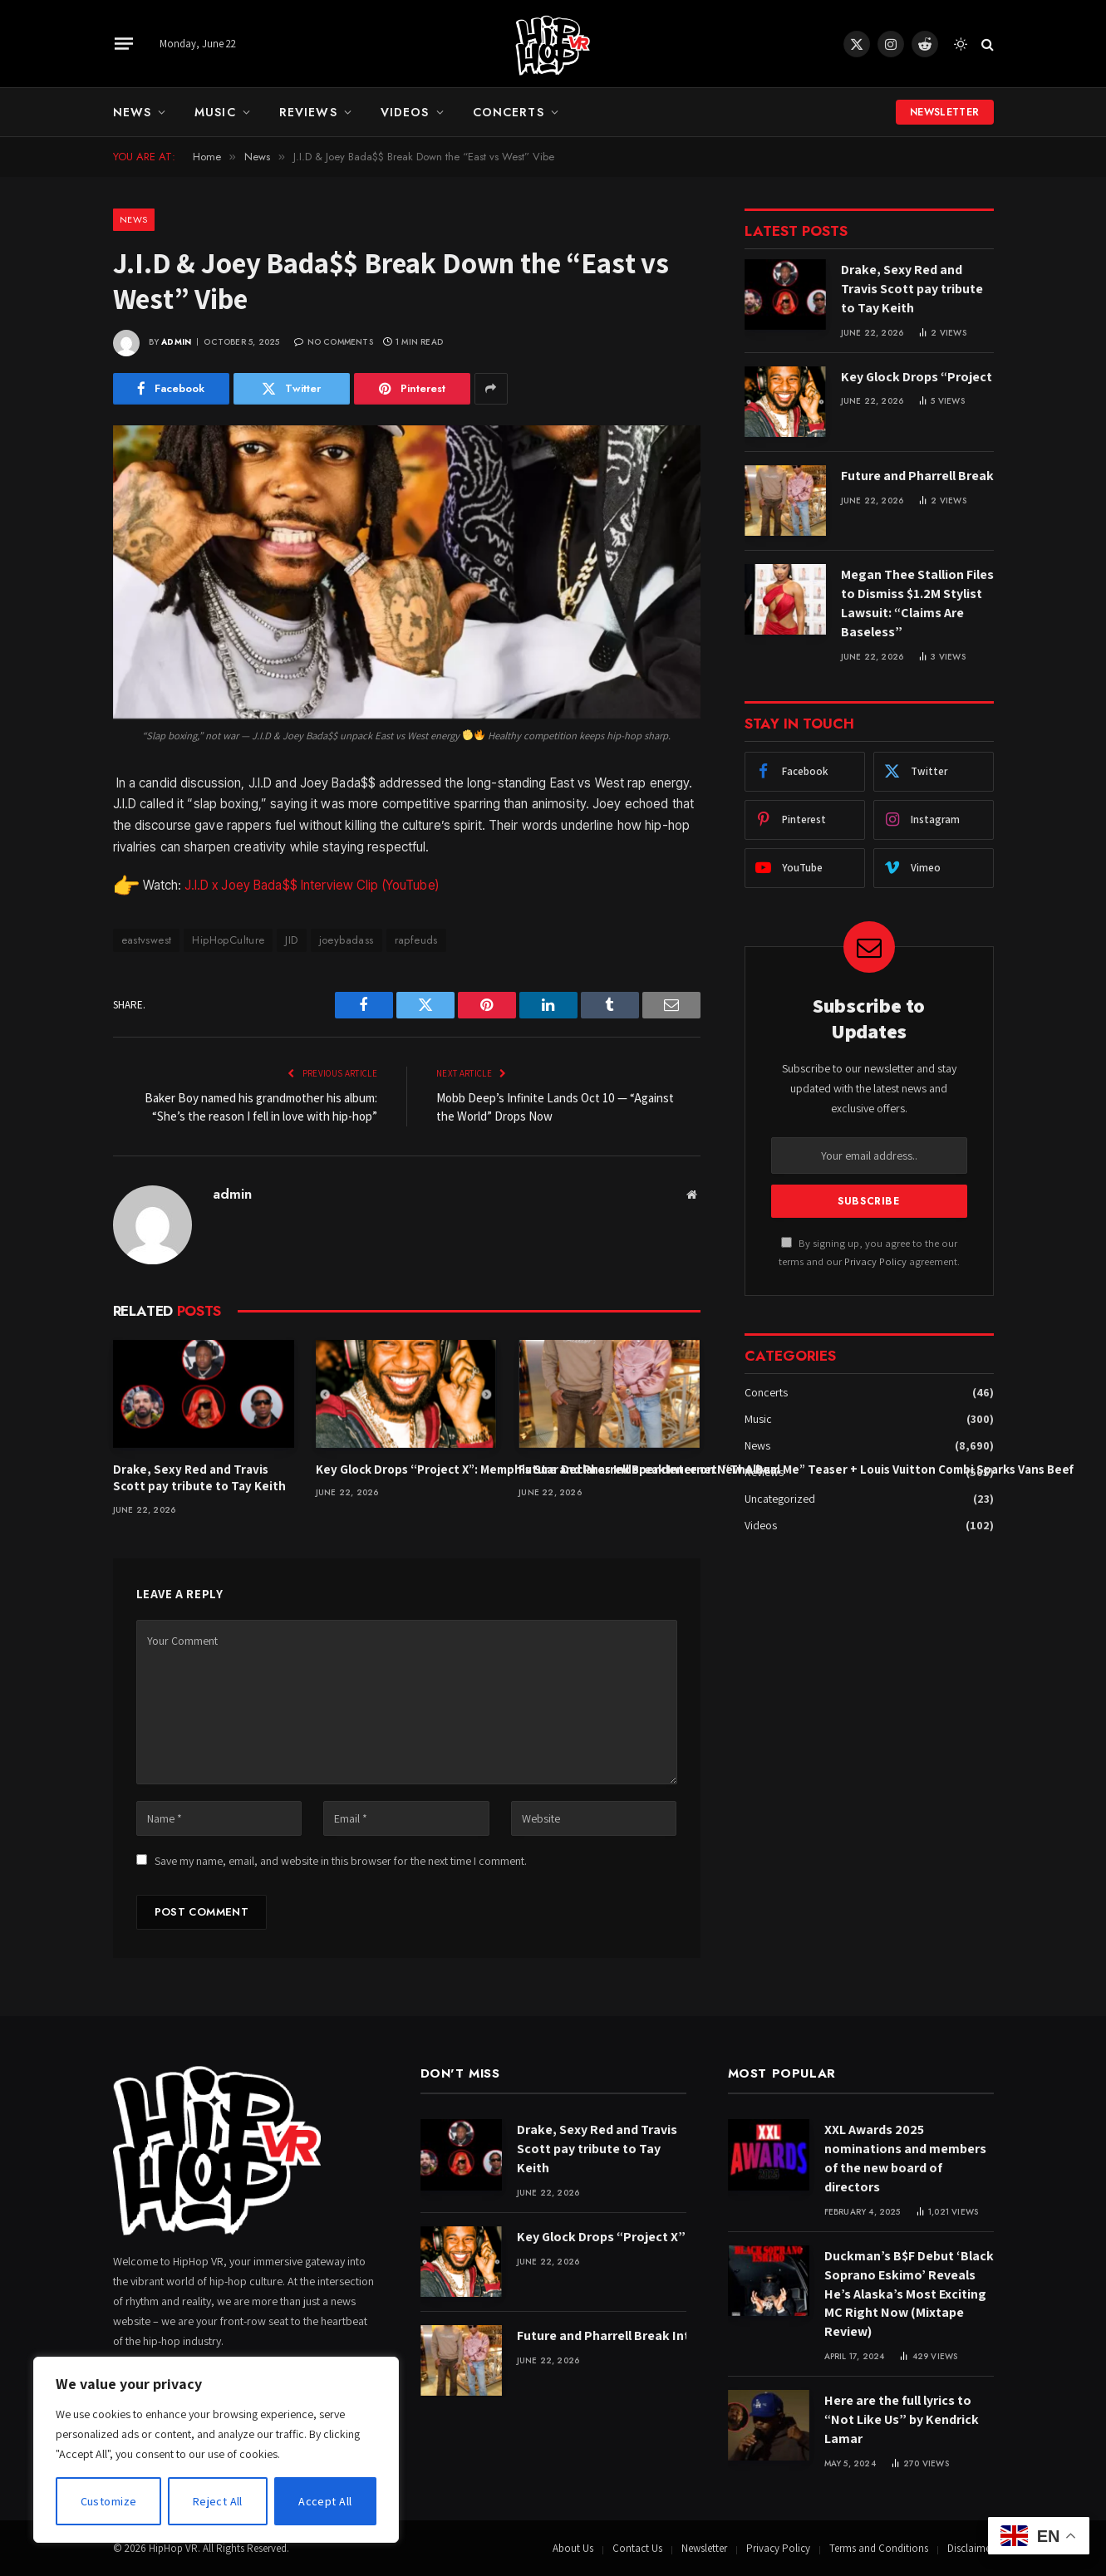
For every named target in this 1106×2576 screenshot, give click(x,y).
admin (176, 342)
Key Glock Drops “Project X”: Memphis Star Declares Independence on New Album (406, 1469)
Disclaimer (970, 2548)
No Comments (333, 342)
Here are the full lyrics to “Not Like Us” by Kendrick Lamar (901, 2419)
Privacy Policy (875, 1261)
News (132, 112)
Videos (405, 112)
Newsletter (945, 112)
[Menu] (123, 43)
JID (291, 940)
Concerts (508, 112)
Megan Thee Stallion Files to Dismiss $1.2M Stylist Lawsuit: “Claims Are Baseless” (917, 603)
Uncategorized (780, 1498)
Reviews (308, 112)
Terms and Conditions (878, 2548)
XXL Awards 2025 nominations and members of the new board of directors (905, 2158)
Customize (109, 2501)
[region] (216, 2450)
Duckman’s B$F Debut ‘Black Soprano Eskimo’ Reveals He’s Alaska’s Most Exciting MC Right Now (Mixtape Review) (909, 2294)
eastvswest (146, 940)
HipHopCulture (228, 940)
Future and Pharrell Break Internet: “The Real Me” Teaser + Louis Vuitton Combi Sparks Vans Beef (609, 1469)
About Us (573, 2548)
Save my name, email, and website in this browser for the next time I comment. (341, 1860)
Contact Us (637, 2548)
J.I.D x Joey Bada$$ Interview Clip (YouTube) (311, 885)
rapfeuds (416, 940)
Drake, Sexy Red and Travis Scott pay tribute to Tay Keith (199, 1477)
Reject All (218, 2501)
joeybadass (346, 940)
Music (215, 112)
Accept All (324, 2501)
